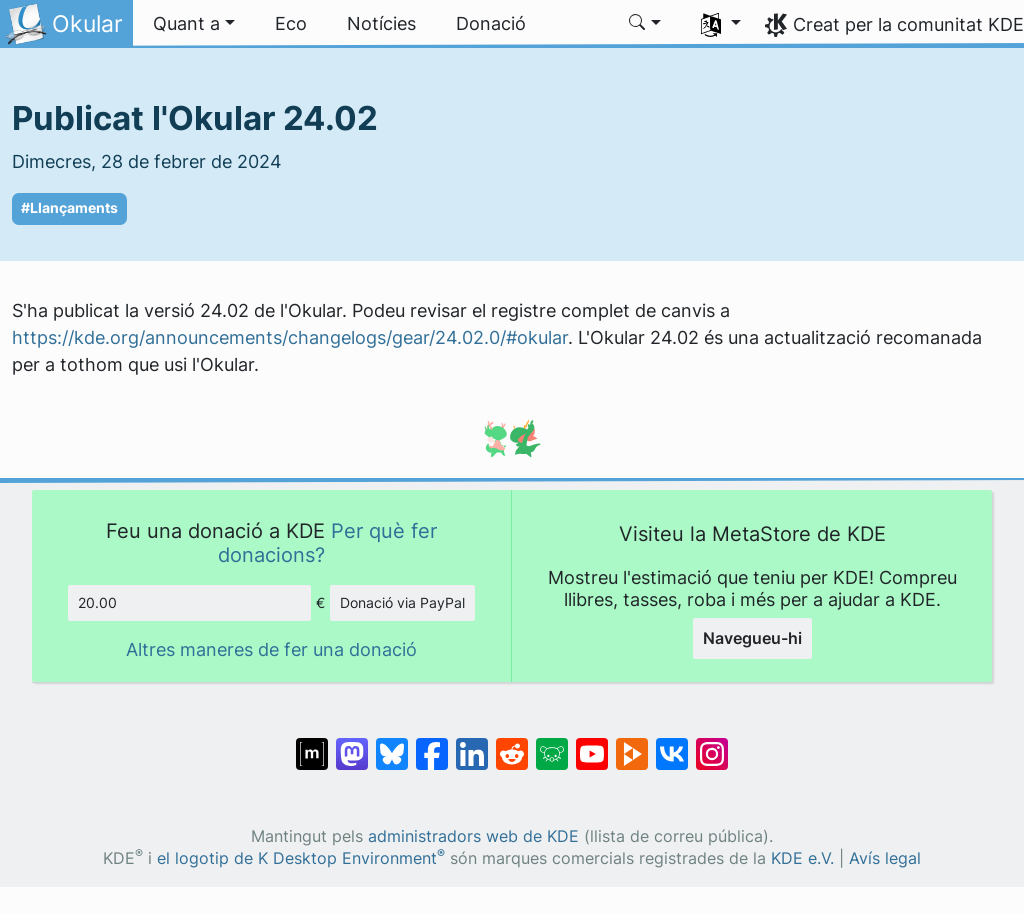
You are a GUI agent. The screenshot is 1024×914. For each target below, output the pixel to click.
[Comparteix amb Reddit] (512, 744)
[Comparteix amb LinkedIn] (472, 744)
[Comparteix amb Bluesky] (392, 744)
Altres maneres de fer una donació (271, 649)
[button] (194, 24)
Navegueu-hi (752, 638)
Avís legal (885, 858)
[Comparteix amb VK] (672, 744)
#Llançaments (69, 208)
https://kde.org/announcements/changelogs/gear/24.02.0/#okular (290, 337)
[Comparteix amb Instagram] (712, 744)
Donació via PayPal (402, 602)
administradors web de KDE (473, 836)
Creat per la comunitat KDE (908, 24)
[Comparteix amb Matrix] (312, 744)
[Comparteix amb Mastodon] (352, 744)
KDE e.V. (802, 858)
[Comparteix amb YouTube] (592, 744)
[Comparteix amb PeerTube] (632, 744)
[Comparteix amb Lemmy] (552, 744)
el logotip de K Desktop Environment (301, 858)
